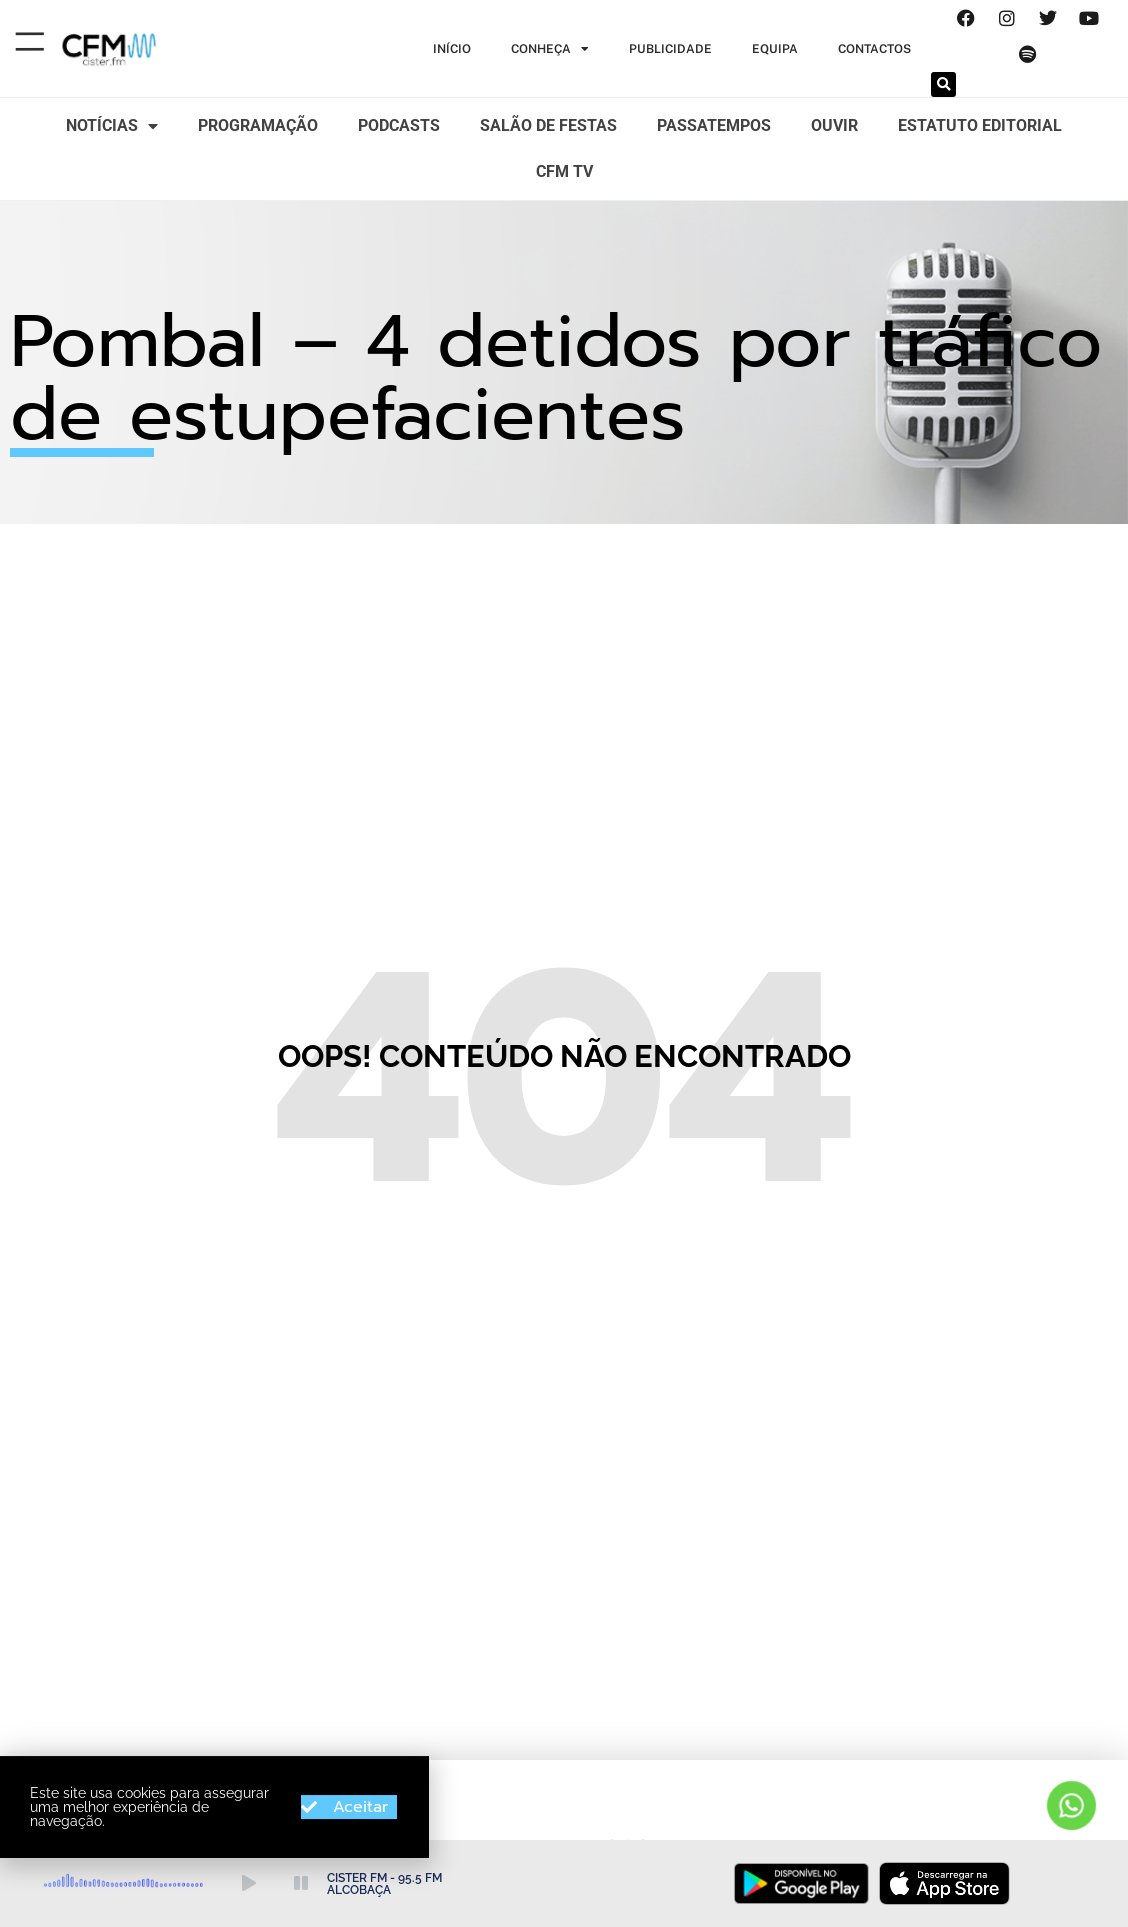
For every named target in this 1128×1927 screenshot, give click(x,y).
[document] (564, 963)
